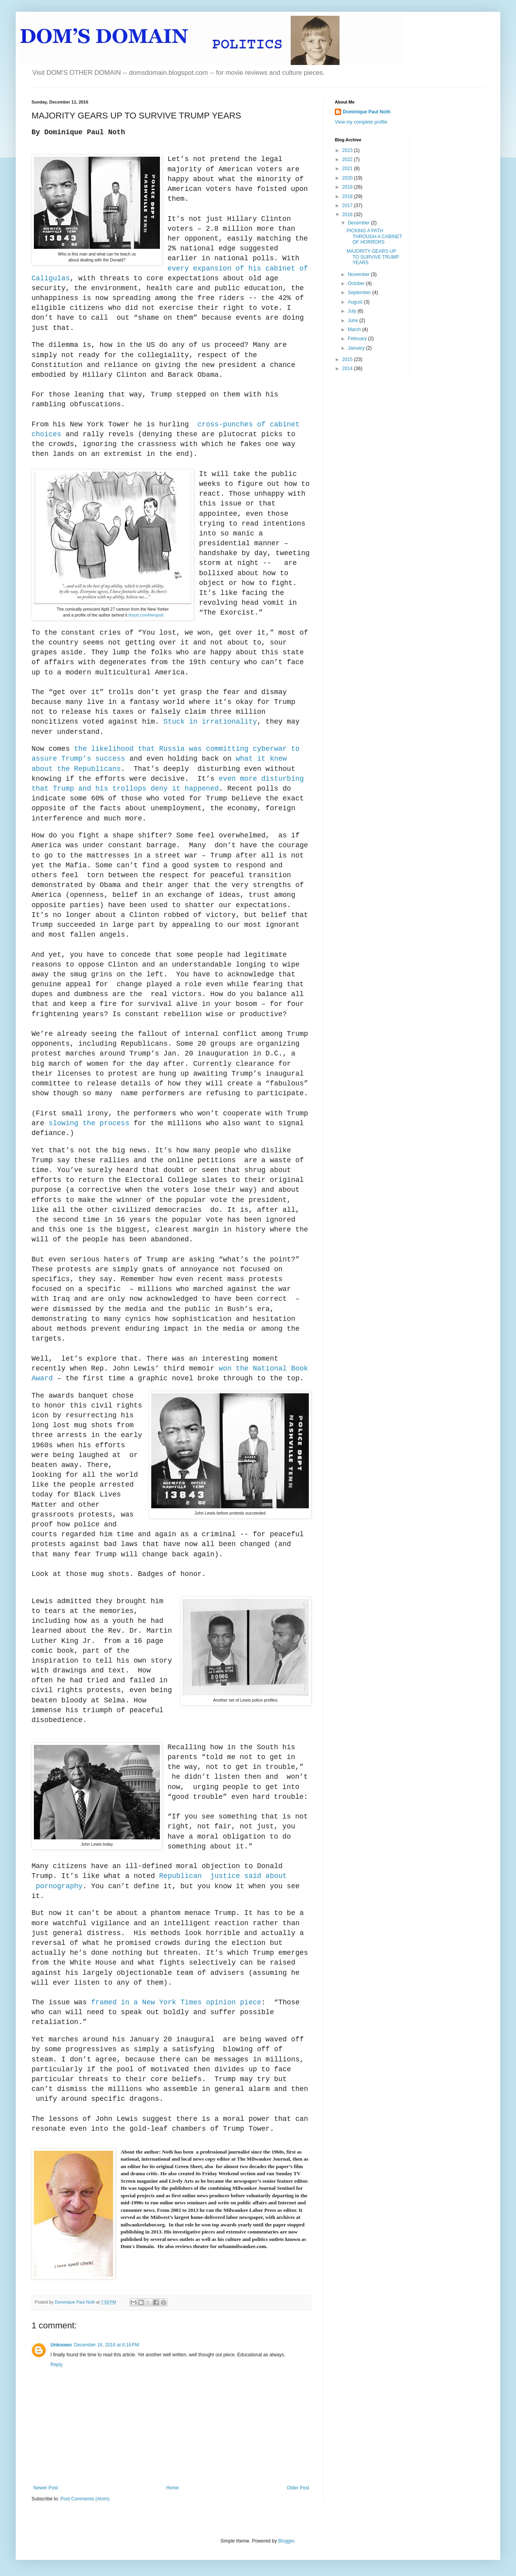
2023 (348, 150)
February (358, 338)
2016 (348, 214)
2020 (348, 178)
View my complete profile (361, 122)
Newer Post (45, 2488)
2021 (348, 168)
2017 (348, 205)
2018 (348, 196)
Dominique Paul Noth (366, 112)
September (360, 292)
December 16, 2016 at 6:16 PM (106, 2345)
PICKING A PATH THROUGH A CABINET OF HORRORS (374, 236)
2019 (348, 187)
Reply (56, 2364)
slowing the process (88, 1123)
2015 (348, 359)
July (353, 311)
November (359, 274)
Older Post (298, 2488)
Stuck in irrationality (210, 722)
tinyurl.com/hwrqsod (145, 615)
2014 (348, 368)
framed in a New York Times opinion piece (176, 2002)
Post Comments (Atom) (85, 2499)
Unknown (61, 2345)
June (353, 320)
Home (172, 2488)
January (357, 348)
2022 (348, 159)
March (355, 329)
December (359, 223)
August (356, 302)
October (357, 283)
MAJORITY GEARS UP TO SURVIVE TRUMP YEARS (373, 256)
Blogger (286, 2541)
